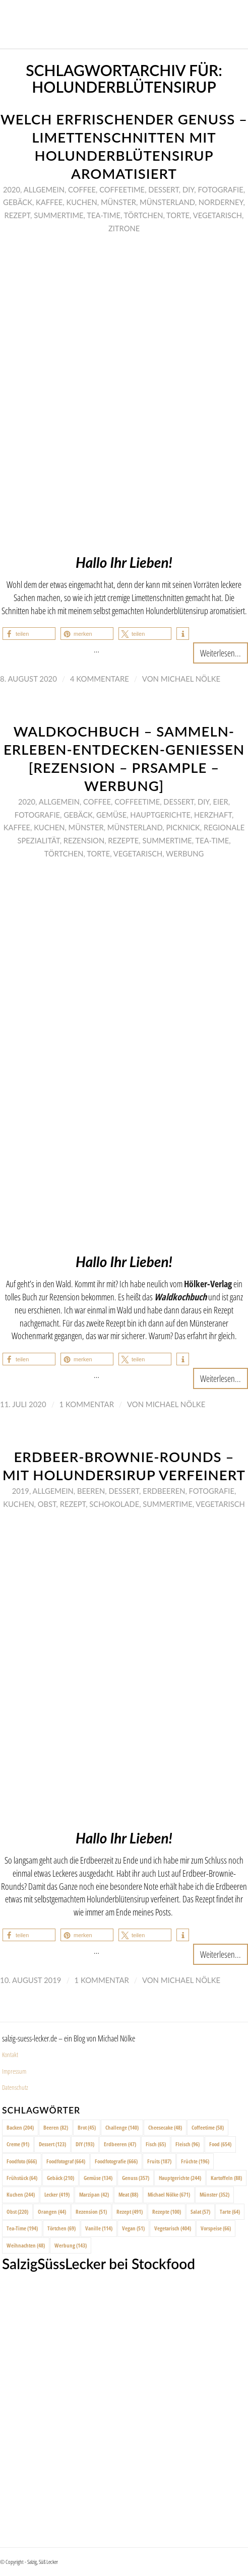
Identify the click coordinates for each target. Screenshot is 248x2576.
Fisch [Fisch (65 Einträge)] (156, 2144)
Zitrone (124, 228)
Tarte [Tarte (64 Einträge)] (230, 2211)
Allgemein (44, 189)
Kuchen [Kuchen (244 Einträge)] (21, 2194)
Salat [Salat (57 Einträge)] (200, 2211)
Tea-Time (103, 215)
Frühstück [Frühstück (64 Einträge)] (22, 2178)
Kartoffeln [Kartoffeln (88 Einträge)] (226, 2178)
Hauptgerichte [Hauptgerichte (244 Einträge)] (180, 2178)
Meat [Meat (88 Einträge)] (128, 2194)
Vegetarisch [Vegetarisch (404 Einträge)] (172, 2228)
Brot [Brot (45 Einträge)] (87, 2127)
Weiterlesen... (220, 652)
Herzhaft (213, 814)
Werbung (185, 853)
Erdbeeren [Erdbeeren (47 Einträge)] (120, 2144)
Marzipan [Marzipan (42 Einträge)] (94, 2194)
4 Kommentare (99, 678)
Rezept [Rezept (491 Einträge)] (129, 2211)
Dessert (163, 189)
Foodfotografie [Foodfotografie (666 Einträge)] (116, 2161)
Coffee (82, 189)
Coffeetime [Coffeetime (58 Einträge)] (208, 2127)
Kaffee (49, 202)
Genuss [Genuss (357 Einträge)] (135, 2178)
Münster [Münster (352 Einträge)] (214, 2194)
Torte (178, 215)
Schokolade (114, 1503)
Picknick (183, 827)
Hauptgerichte (160, 814)
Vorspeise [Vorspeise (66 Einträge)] (216, 2228)
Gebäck (17, 202)
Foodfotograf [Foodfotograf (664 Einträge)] (65, 2161)
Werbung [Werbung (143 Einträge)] (70, 2245)
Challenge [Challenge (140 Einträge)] (122, 2127)
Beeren (91, 1490)
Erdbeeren (164, 1490)
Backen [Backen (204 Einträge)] (20, 2127)
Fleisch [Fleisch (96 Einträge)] (187, 2144)
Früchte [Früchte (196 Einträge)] (195, 2161)
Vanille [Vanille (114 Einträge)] (98, 2228)
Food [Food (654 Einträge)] (220, 2144)
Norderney (221, 202)
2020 (11, 189)
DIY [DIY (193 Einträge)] (85, 2144)
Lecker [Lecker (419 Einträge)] (57, 2194)
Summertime (58, 215)
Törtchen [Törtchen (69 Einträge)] (61, 2228)
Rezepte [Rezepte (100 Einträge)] (166, 2211)
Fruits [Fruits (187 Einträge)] (159, 2161)
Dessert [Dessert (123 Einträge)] (52, 2144)
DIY (188, 189)
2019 (20, 1490)
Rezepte (123, 840)
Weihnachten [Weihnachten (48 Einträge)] (26, 2245)
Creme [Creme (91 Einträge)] (18, 2144)
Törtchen (143, 215)
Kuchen (81, 202)
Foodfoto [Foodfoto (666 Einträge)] (22, 2161)
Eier (220, 801)
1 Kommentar (86, 1404)
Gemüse (111, 814)
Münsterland (167, 202)
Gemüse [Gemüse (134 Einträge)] (98, 2178)
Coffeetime (122, 189)
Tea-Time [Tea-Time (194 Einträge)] (22, 2228)
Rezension (84, 840)
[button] (29, 633)
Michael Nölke (190, 678)
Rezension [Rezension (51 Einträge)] (91, 2211)
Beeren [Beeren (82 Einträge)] (55, 2127)
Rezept (18, 215)
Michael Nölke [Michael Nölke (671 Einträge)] (169, 2194)
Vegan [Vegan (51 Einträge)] (133, 2228)
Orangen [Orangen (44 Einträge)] (52, 2211)
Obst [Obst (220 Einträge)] (17, 2211)
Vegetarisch (217, 215)
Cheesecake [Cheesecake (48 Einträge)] (165, 2127)
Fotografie (220, 189)
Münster (118, 202)
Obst (47, 1503)
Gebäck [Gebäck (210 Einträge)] (60, 2178)
